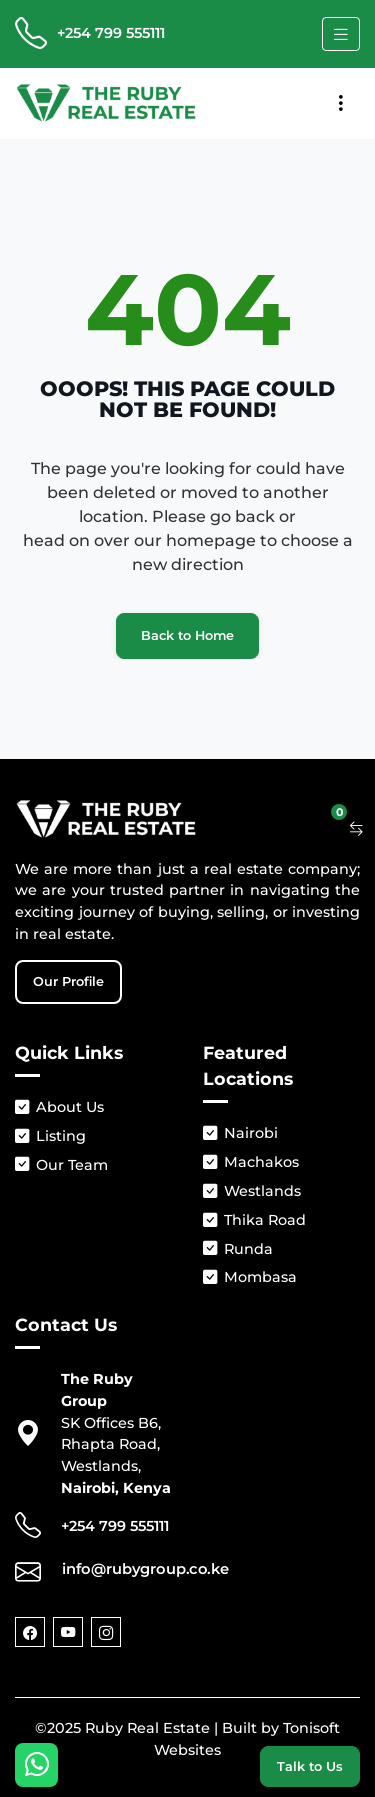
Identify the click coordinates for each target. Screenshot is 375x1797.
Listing (50, 1136)
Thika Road (254, 1220)
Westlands (252, 1191)
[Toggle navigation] (341, 34)
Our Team (61, 1165)
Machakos (251, 1162)
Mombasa (250, 1277)
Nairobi (240, 1133)
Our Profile (68, 981)
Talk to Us (310, 1766)
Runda (238, 1249)
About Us (59, 1107)
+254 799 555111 (111, 33)
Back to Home (187, 635)
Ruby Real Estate (147, 1728)
